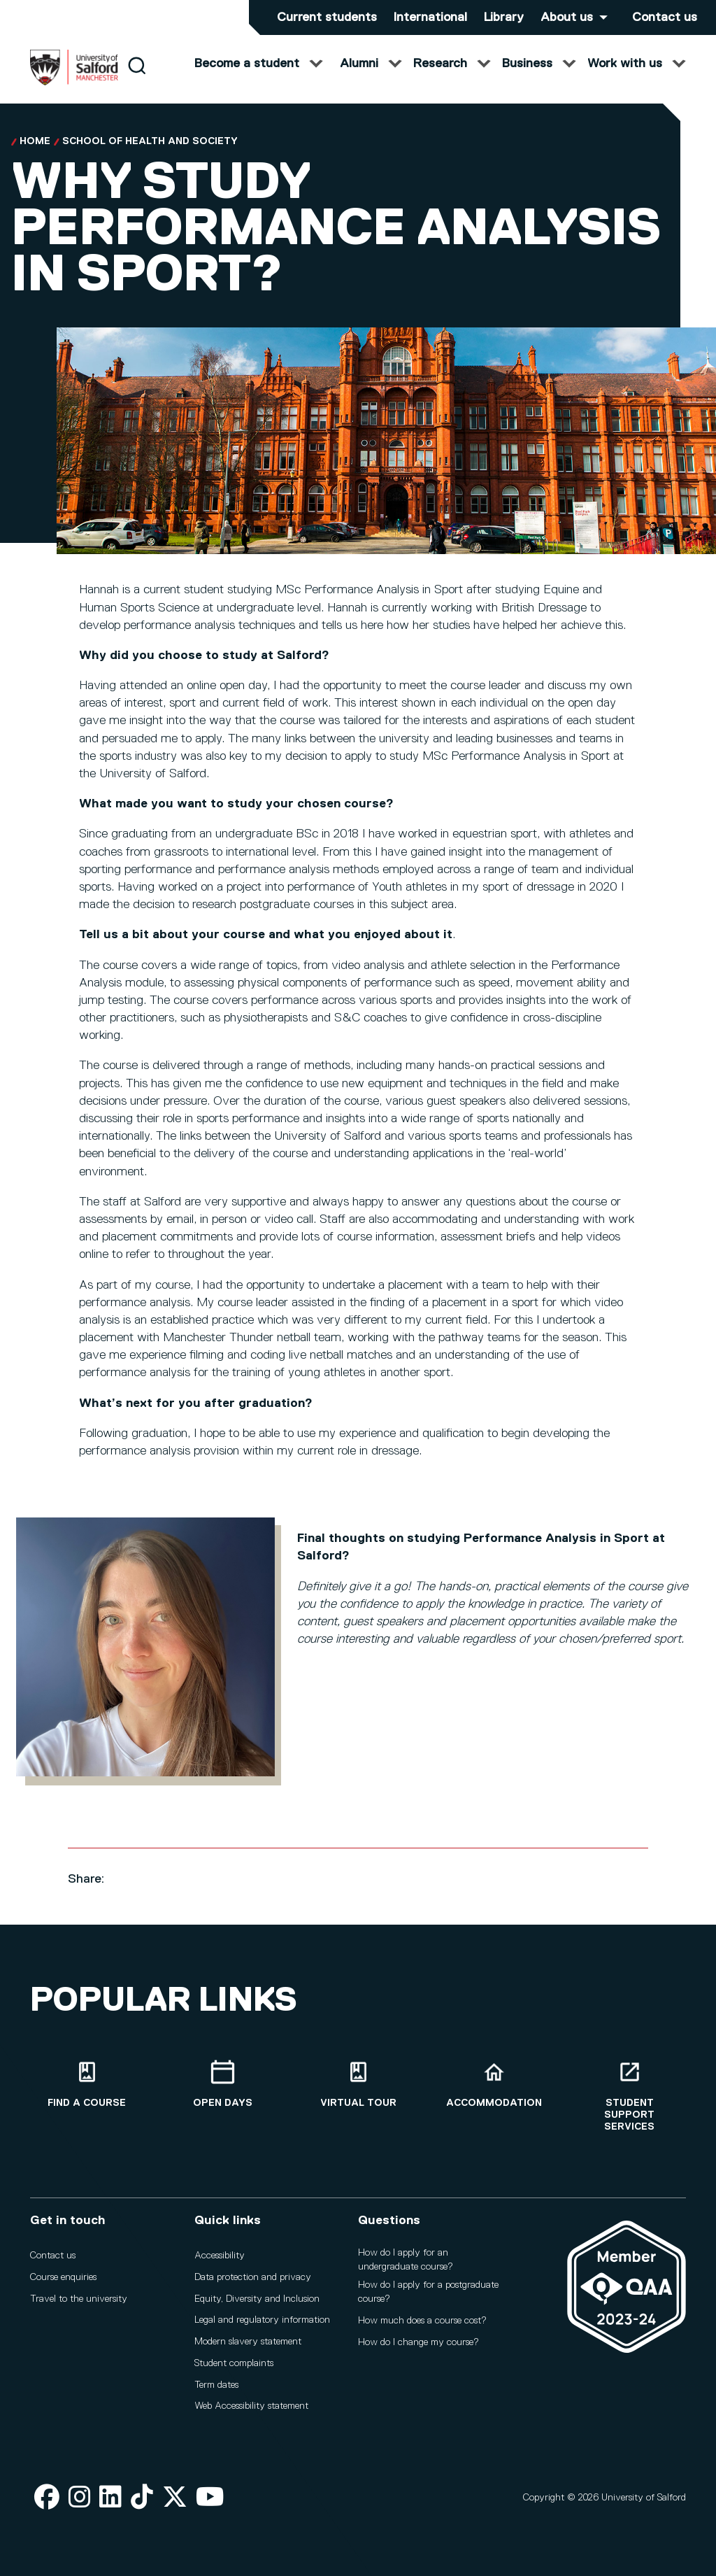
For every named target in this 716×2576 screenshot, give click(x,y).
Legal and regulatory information (262, 2320)
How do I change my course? (418, 2342)
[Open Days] (222, 2084)
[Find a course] (86, 2084)
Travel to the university (78, 2299)
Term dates (216, 2385)
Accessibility (219, 2255)
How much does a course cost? (422, 2321)
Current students (327, 17)
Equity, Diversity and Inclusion (257, 2299)
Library (504, 17)
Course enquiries (63, 2277)
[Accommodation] (493, 2084)
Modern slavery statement (247, 2342)
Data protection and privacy (252, 2277)
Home (35, 155)
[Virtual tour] (358, 2084)
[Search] (136, 78)
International (430, 17)
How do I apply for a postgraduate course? (428, 2292)
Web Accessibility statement (251, 2406)
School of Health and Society (150, 155)
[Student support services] (629, 2096)
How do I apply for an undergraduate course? (405, 2260)
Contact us (664, 17)
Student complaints (233, 2363)
